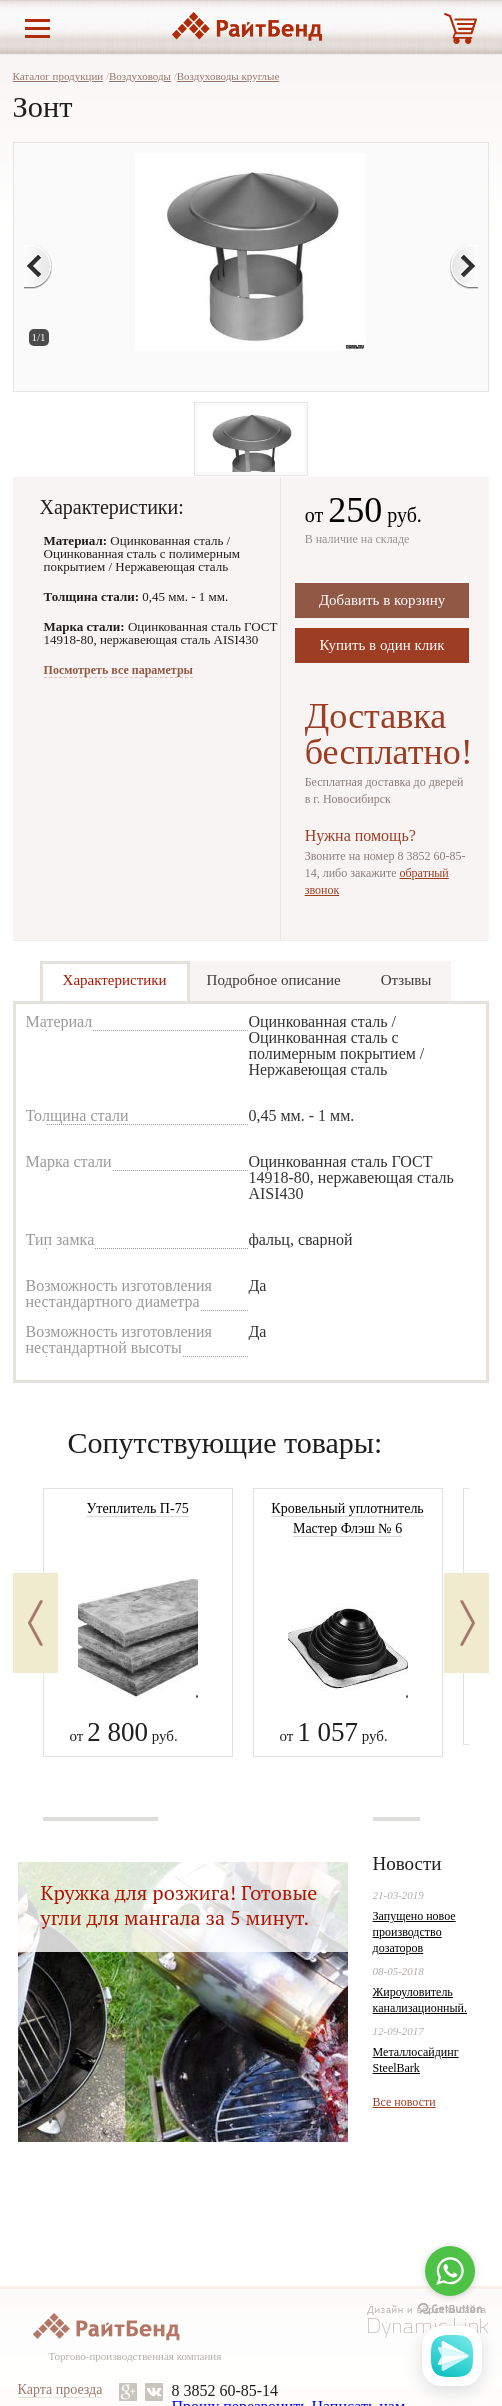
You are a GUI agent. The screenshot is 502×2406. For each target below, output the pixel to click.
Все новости (404, 2102)
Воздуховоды (140, 76)
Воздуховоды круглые (228, 76)
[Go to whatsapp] (450, 2271)
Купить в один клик (382, 645)
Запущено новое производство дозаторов (414, 1932)
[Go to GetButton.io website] (450, 2309)
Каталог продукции (58, 76)
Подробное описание (274, 980)
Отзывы (406, 980)
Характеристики (115, 980)
